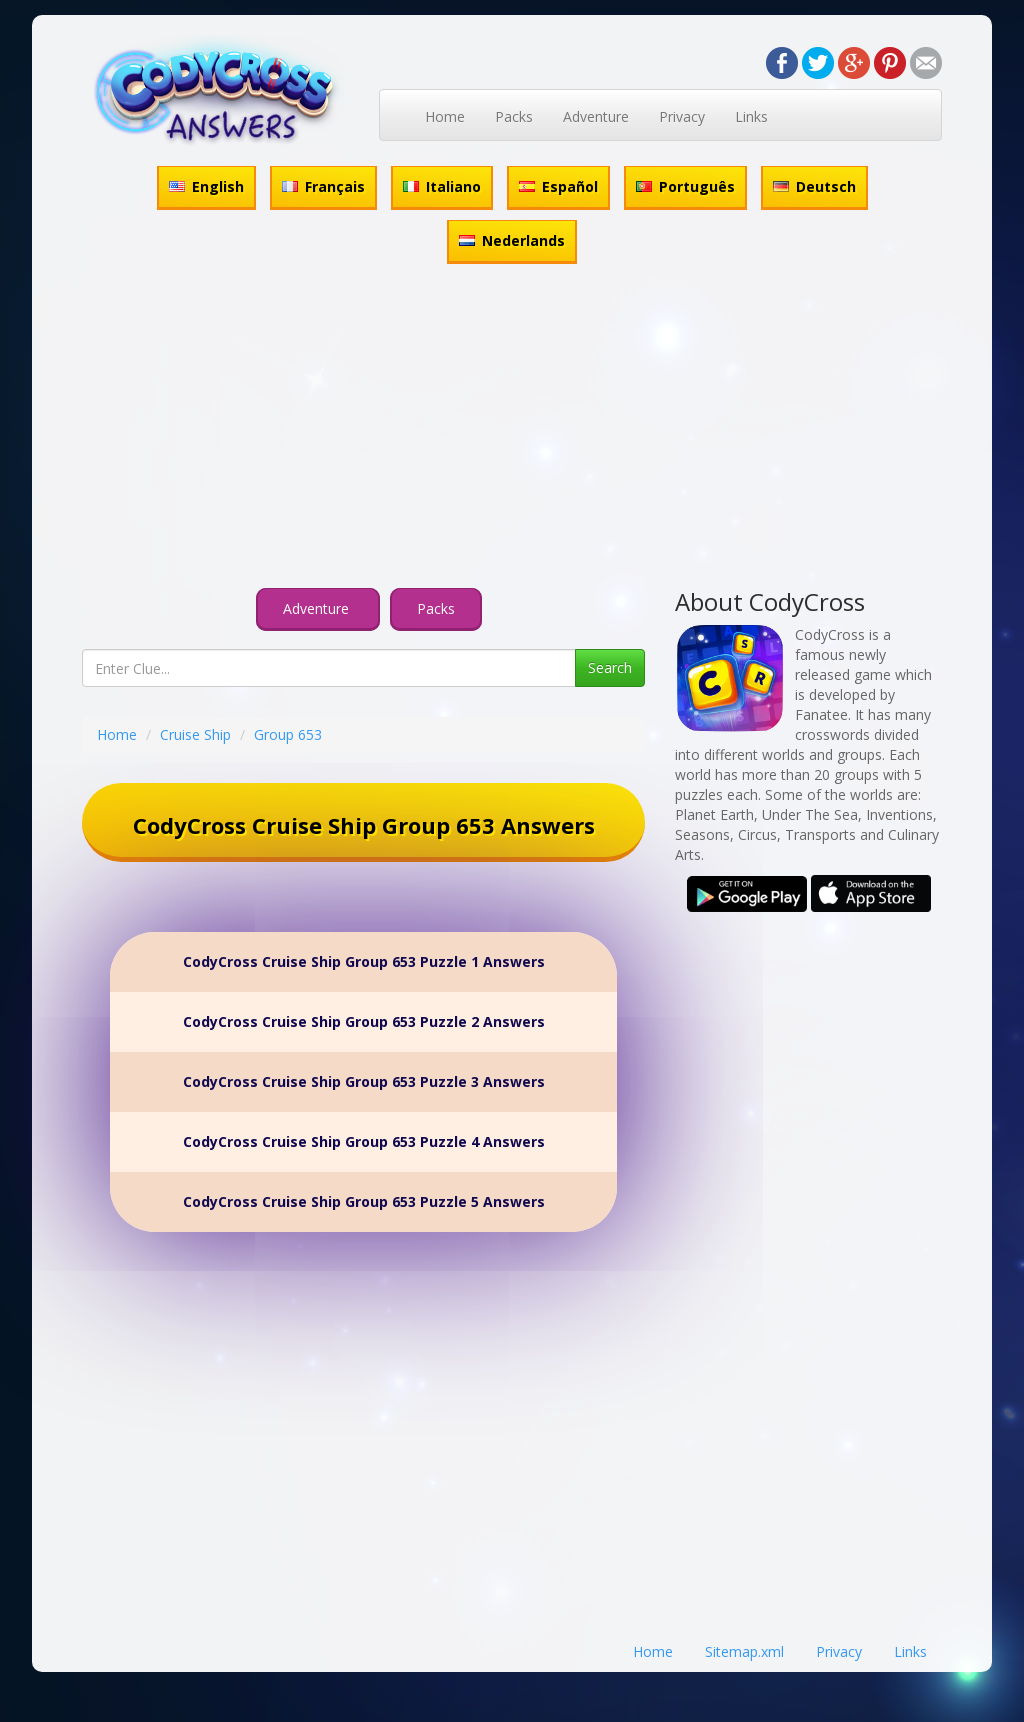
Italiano (442, 186)
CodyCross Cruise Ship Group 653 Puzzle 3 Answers (364, 1081)
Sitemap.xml (744, 1651)
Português (685, 186)
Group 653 (288, 734)
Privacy (682, 116)
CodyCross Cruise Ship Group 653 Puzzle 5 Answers (364, 1201)
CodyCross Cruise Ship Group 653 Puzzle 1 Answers (364, 961)
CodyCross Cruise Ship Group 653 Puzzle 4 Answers (364, 1141)
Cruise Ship (195, 734)
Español (558, 186)
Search (610, 667)
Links (751, 116)
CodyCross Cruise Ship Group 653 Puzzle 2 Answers (364, 1021)
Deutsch (814, 186)
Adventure (596, 116)
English (206, 186)
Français (323, 186)
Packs (514, 116)
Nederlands (512, 240)
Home (445, 116)
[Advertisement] (512, 429)
